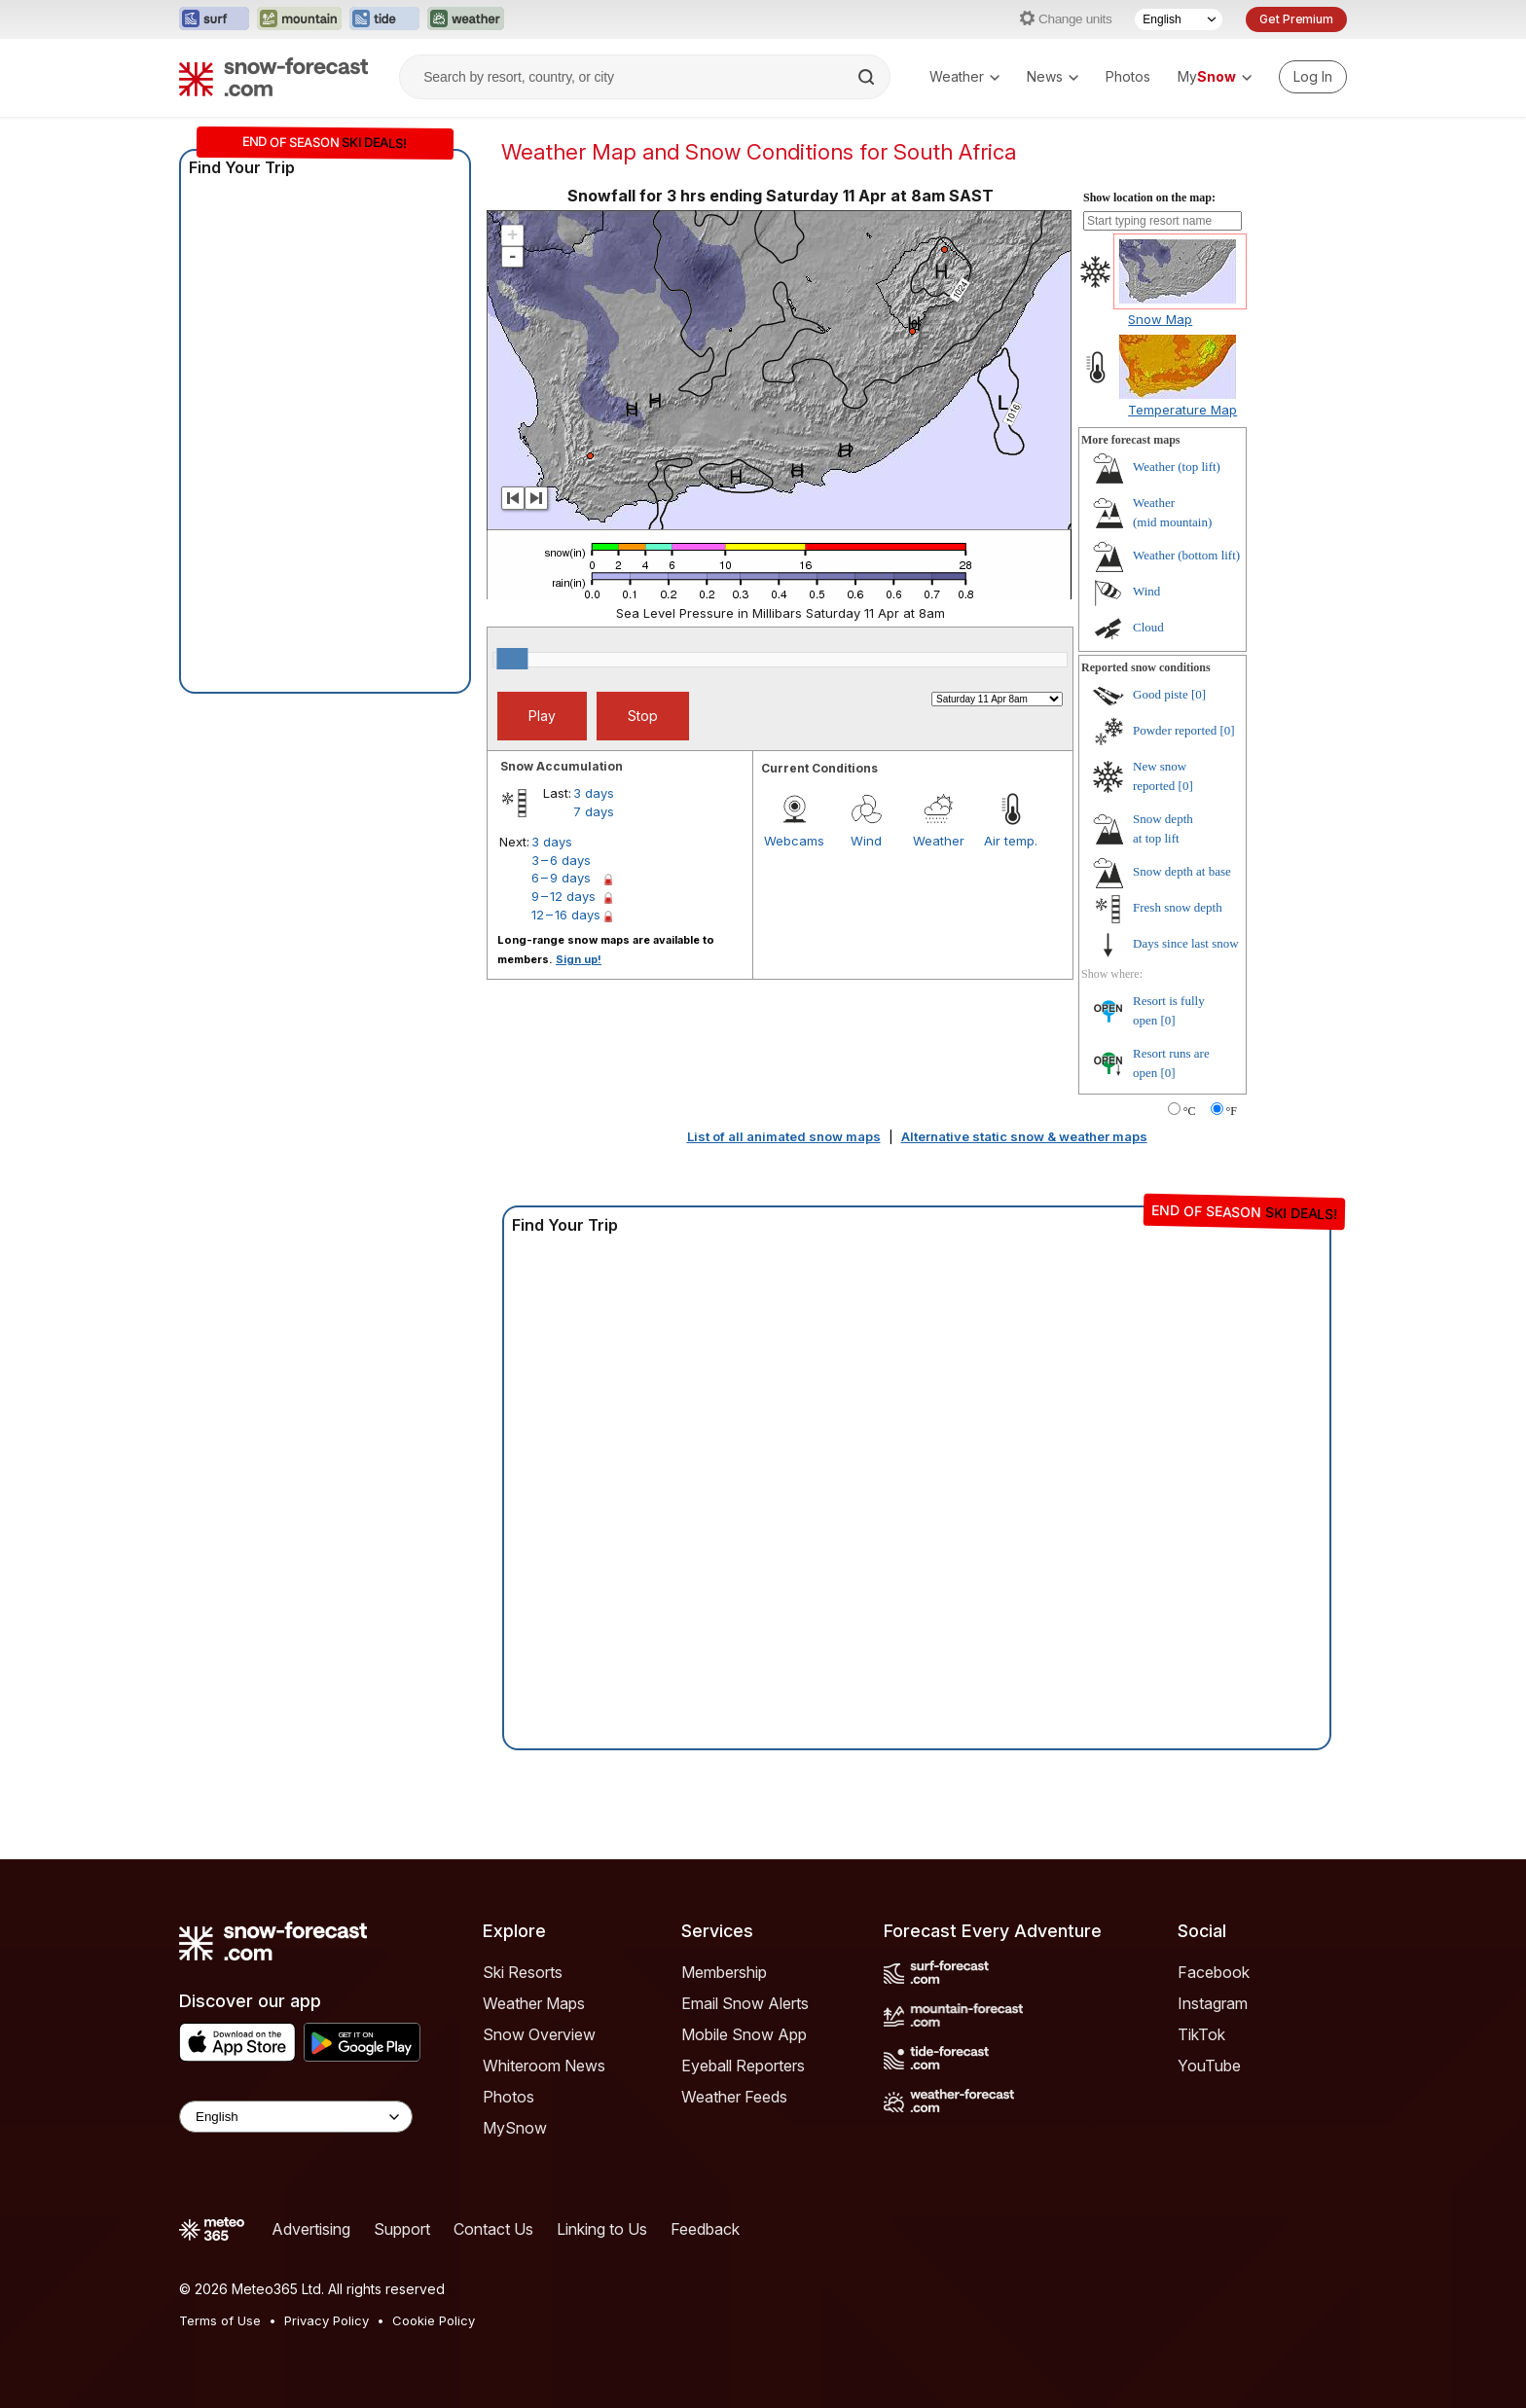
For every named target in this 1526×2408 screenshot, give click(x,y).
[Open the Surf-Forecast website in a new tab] (214, 19)
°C (1189, 1111)
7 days (593, 811)
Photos (1128, 76)
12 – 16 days (565, 914)
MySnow (515, 2128)
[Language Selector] (1178, 19)
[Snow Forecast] (273, 76)
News (1052, 76)
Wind (866, 840)
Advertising (311, 2229)
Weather (964, 76)
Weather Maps (534, 2003)
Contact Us (493, 2229)
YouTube (1209, 2065)
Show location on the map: (1149, 197)
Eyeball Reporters (743, 2065)
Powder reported (1175, 730)
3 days (593, 793)
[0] (1198, 694)
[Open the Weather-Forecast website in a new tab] (465, 19)
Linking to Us (602, 2229)
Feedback (705, 2229)
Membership (724, 1972)
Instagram (1213, 2003)
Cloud (1148, 627)
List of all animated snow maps (784, 1136)
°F (1231, 1111)
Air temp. (1010, 840)
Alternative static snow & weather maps (1024, 1136)
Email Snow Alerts (745, 2003)
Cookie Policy (433, 2320)
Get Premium (1296, 19)
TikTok (1201, 2034)
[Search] (868, 76)
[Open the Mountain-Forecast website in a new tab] (299, 19)
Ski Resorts (523, 1972)
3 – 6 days (561, 860)
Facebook (1214, 1972)
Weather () (1176, 466)
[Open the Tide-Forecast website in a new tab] (384, 19)
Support (402, 2229)
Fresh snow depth (1177, 907)
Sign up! (578, 959)
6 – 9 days (561, 877)
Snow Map (1160, 319)
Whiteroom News (544, 2065)
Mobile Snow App (744, 2034)
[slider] (511, 658)
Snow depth (1182, 871)
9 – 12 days (563, 896)
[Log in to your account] (1313, 76)
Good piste (1160, 694)
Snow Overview (539, 2034)
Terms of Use (220, 2320)
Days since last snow (1186, 943)
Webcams (794, 840)
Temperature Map (1182, 409)
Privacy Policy (326, 2320)
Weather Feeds (734, 2096)
